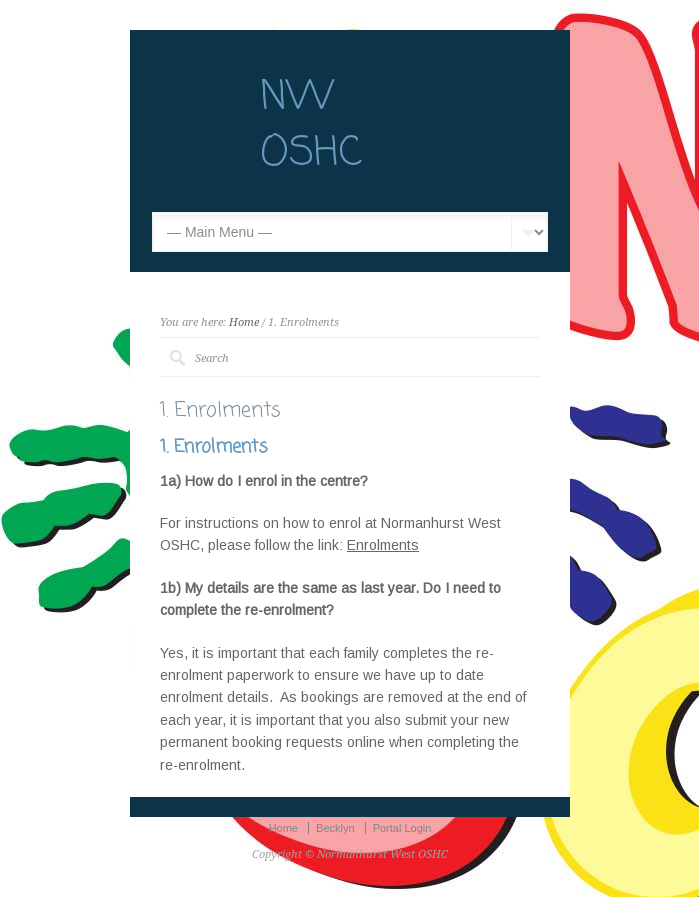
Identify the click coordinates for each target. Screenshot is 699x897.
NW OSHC (311, 126)
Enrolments (383, 545)
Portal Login (402, 828)
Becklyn (335, 828)
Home (244, 322)
